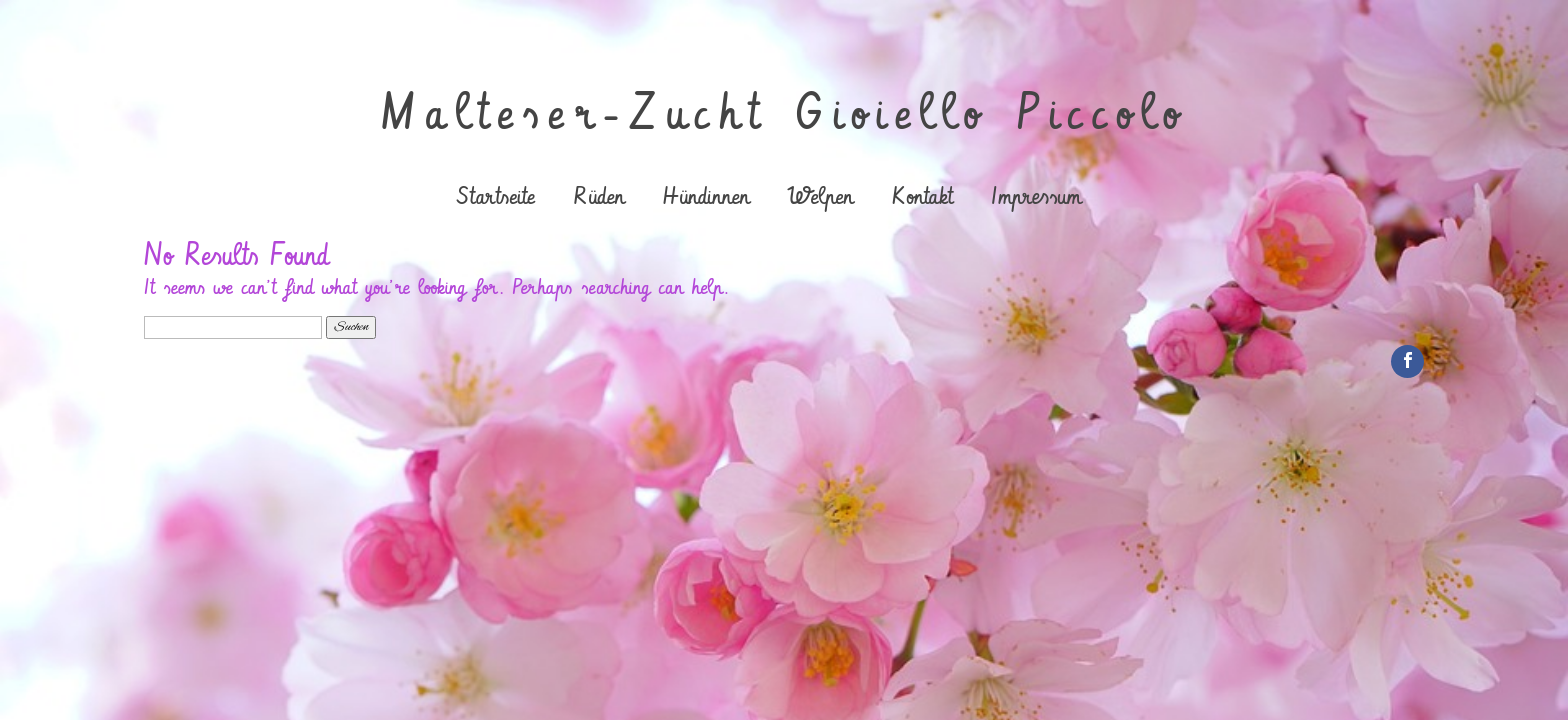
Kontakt (922, 199)
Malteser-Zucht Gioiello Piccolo (784, 114)
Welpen (820, 199)
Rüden (598, 199)
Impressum (1036, 199)
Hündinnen (706, 199)
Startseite (496, 199)
